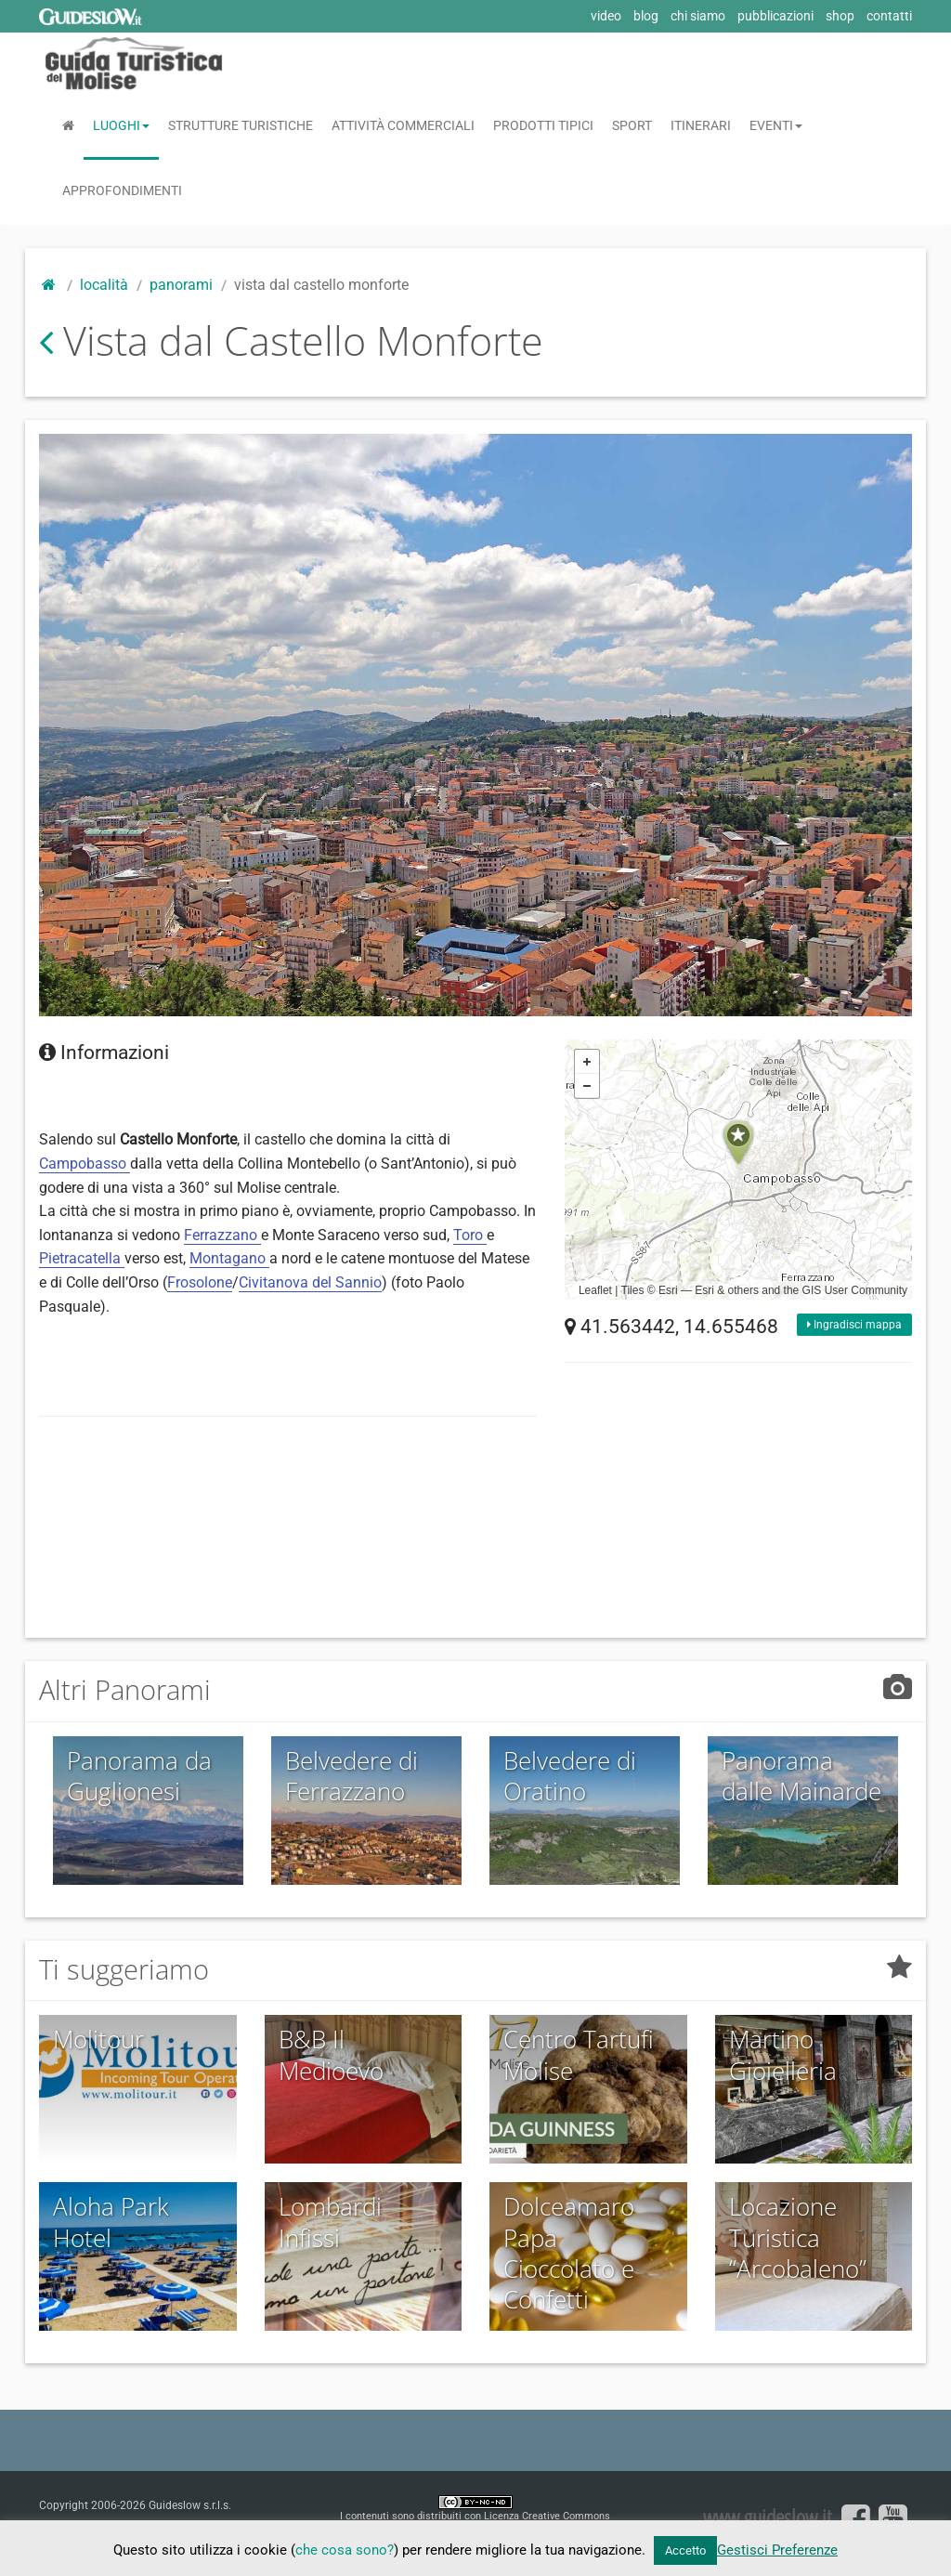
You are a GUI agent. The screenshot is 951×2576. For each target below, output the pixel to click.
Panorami (181, 285)
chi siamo (698, 16)
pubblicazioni (775, 16)
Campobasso (84, 1163)
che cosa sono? (344, 2550)
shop (840, 16)
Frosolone (199, 1282)
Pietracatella (81, 1258)
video (606, 16)
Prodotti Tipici (543, 125)
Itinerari (701, 125)
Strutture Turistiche (240, 125)
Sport (632, 125)
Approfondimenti (122, 190)
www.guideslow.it (767, 2516)
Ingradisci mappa (854, 1324)
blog (645, 16)
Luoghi (121, 125)
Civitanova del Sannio (310, 1282)
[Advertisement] (377, 1480)
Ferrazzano (222, 1235)
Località (104, 285)
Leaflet (595, 1290)
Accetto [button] (685, 2550)
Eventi (775, 125)
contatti (889, 16)
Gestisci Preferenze (777, 2550)
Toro (470, 1235)
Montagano (229, 1258)
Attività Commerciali (403, 125)
